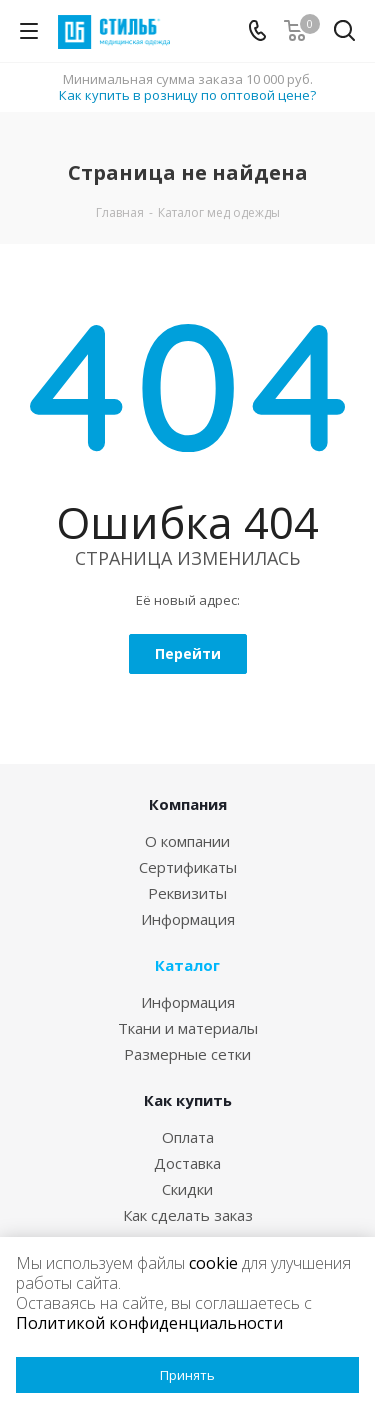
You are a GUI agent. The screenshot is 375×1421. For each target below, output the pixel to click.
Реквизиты (187, 893)
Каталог (187, 965)
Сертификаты (188, 867)
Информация (188, 919)
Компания (188, 804)
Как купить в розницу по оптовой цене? (187, 95)
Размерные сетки (187, 1054)
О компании (187, 841)
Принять (187, 1375)
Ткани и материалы (188, 1028)
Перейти (188, 653)
